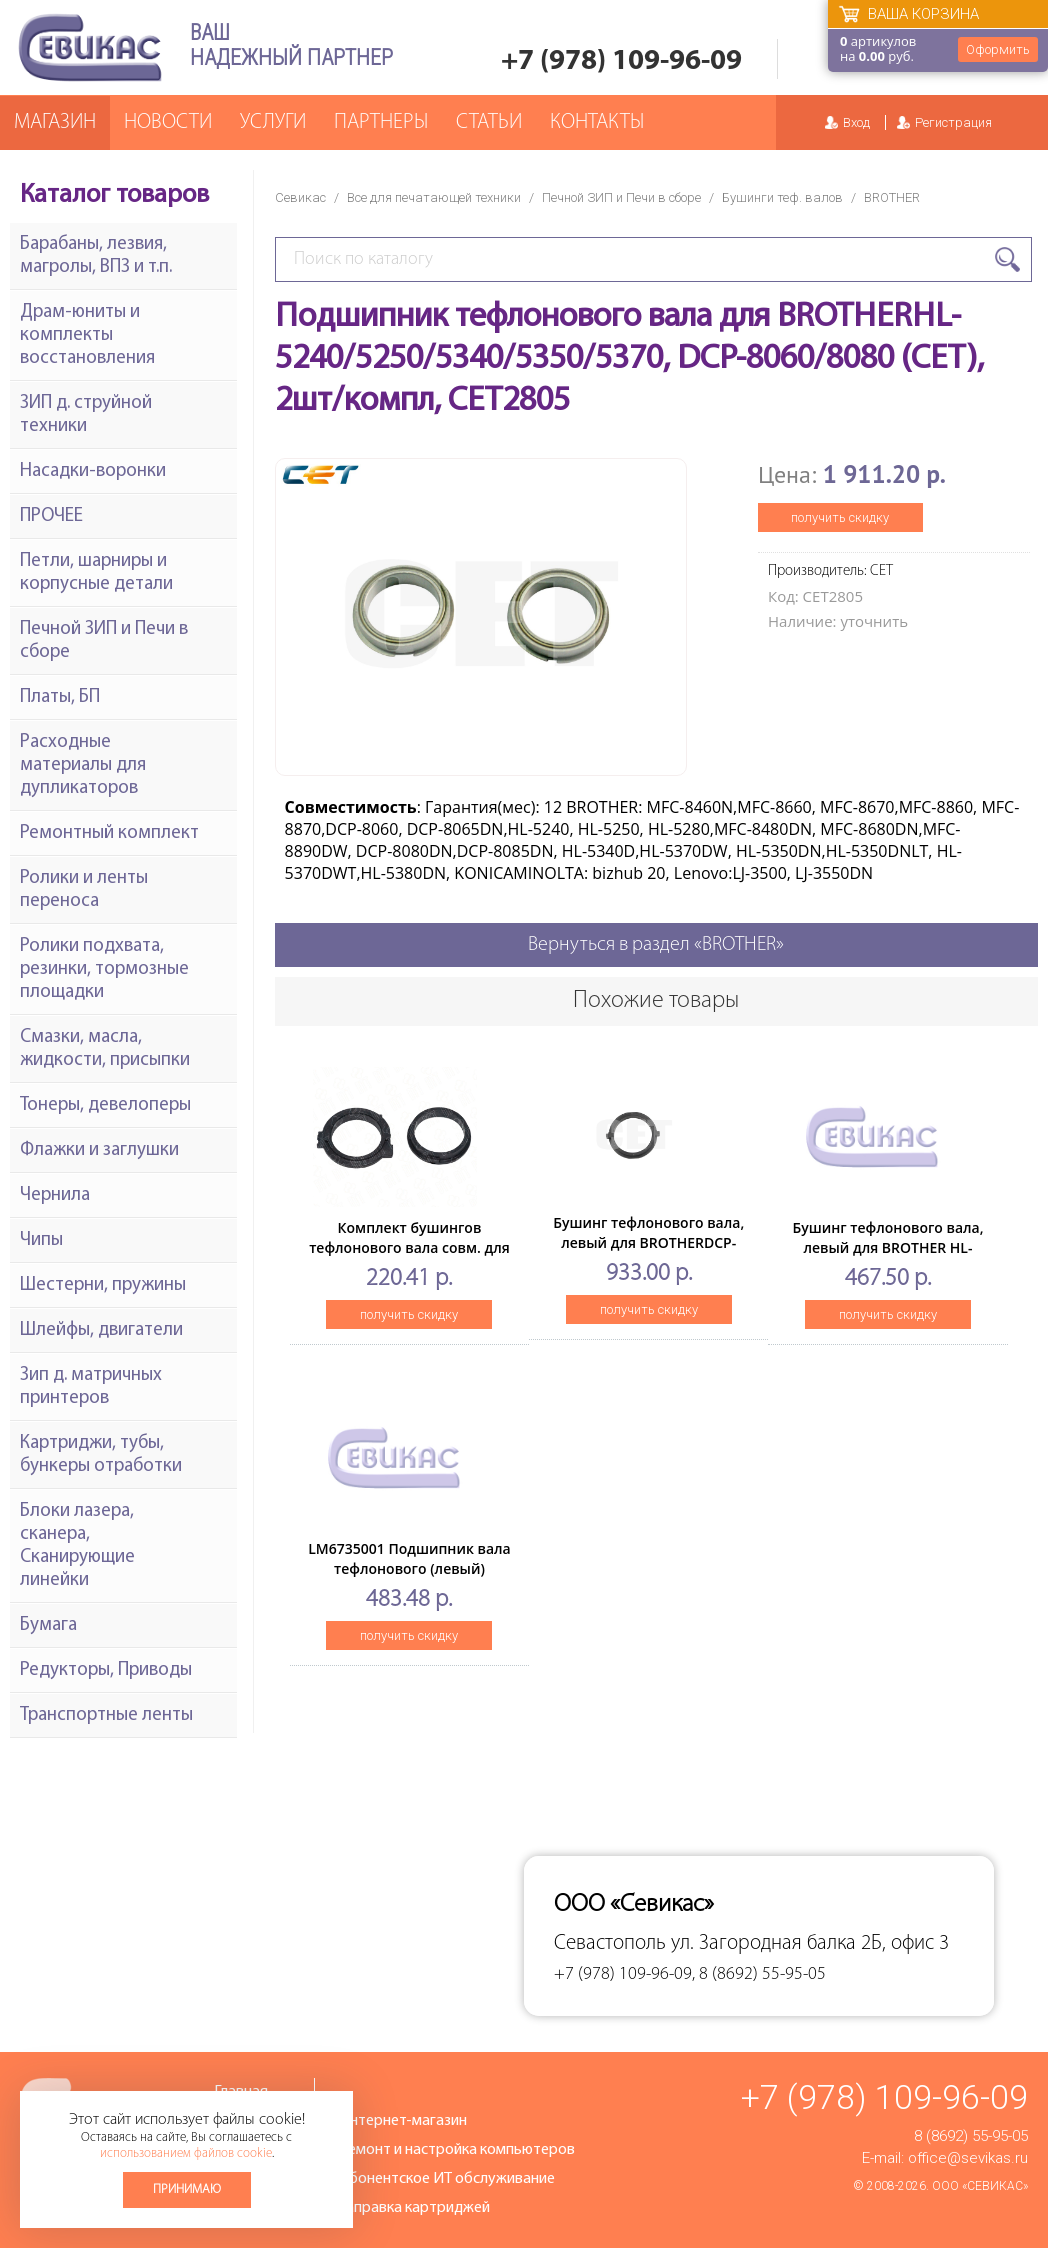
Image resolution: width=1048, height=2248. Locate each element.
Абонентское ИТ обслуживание (447, 2179)
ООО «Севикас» (980, 2186)
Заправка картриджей (414, 2208)
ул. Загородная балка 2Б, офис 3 (810, 1943)
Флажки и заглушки (99, 1150)
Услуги (273, 122)
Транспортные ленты (106, 1715)
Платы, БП (60, 697)
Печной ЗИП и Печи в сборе (621, 197)
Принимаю (187, 2189)
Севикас (300, 197)
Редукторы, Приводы (106, 1670)
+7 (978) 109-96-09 (621, 61)
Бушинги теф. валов (782, 197)
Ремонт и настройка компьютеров (457, 2150)
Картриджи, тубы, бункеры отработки (101, 1455)
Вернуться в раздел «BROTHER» (656, 945)
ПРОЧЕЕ (51, 516)
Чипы (41, 1240)
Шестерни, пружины (103, 1285)
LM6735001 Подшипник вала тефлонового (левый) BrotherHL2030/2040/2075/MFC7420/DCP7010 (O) (456, 1578)
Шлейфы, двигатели (101, 1330)
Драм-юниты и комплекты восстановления (87, 335)
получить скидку (840, 517)
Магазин (55, 122)
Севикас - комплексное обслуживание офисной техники (90, 47)
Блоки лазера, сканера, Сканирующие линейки (77, 1546)
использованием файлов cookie (186, 2153)
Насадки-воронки (93, 471)
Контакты (597, 122)
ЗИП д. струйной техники (86, 415)
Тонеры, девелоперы (105, 1105)
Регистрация (953, 122)
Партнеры (381, 122)
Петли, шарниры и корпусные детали (96, 573)
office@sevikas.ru (968, 2158)
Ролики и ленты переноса (84, 890)
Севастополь (610, 1943)
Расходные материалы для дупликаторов (83, 765)
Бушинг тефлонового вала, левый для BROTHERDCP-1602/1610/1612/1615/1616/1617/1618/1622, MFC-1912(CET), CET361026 (690, 1252)
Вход (856, 122)
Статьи (489, 122)
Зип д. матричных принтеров (91, 1387)
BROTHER (892, 197)
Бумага (48, 1625)
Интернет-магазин (403, 2121)
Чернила (55, 1195)
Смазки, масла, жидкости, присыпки (105, 1049)
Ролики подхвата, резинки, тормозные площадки (104, 969)
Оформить (998, 49)
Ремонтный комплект (109, 833)
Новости (168, 122)
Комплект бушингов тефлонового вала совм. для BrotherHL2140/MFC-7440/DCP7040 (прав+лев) (409, 1257)
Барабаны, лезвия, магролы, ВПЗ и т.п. (96, 256)
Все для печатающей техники (434, 197)
